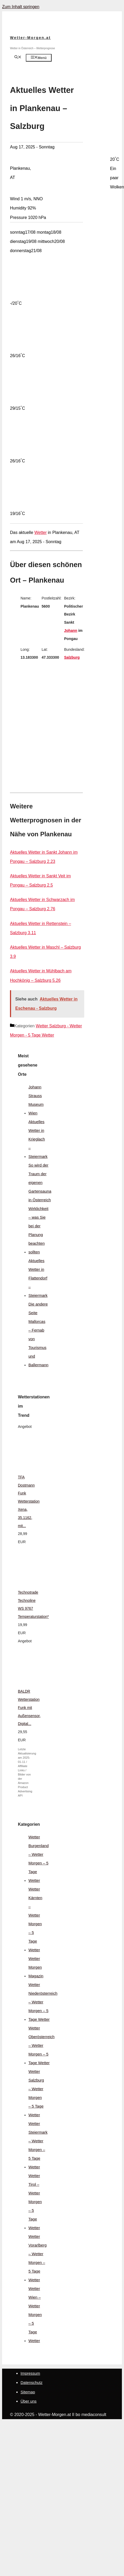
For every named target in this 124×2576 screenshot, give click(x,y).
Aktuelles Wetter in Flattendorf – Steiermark (38, 1278)
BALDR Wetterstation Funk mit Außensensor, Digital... (29, 1707)
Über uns (29, 2401)
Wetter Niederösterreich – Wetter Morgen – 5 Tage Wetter (42, 2002)
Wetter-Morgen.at (30, 38)
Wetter (40, 532)
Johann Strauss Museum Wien (36, 1100)
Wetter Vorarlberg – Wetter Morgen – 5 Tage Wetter (37, 2258)
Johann (70, 630)
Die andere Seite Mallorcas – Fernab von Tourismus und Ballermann (38, 1334)
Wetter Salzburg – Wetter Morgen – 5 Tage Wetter (36, 2093)
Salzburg (72, 657)
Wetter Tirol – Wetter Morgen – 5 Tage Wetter (35, 2201)
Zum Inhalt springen (20, 6)
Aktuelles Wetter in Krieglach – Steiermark (38, 1139)
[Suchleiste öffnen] (18, 57)
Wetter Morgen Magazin (35, 1967)
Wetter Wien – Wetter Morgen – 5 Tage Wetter (35, 2314)
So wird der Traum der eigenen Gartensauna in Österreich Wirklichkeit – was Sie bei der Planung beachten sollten (39, 1208)
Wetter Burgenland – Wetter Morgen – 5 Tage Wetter (38, 1859)
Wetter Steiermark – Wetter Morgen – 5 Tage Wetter (38, 2145)
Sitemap (28, 2392)
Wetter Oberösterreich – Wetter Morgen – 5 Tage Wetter (41, 2045)
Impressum (30, 2373)
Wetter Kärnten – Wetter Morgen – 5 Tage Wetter (35, 1919)
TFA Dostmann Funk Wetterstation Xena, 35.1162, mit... (28, 1501)
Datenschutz (31, 2382)
